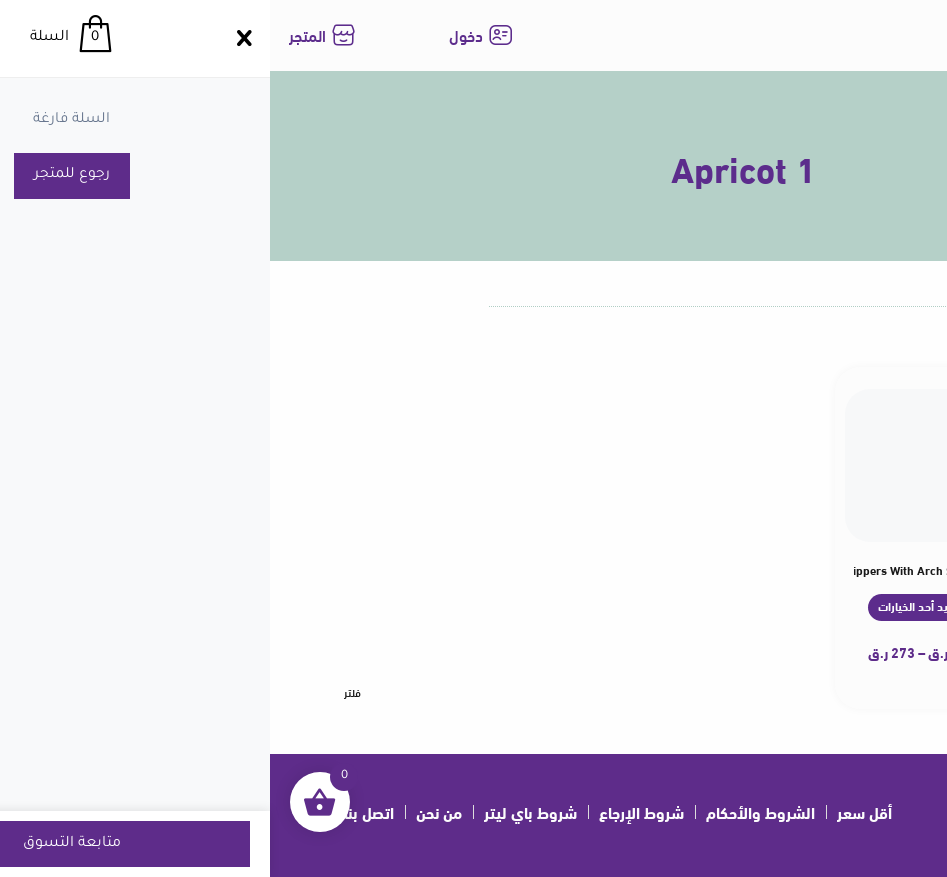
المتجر (37, 34)
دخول (196, 34)
